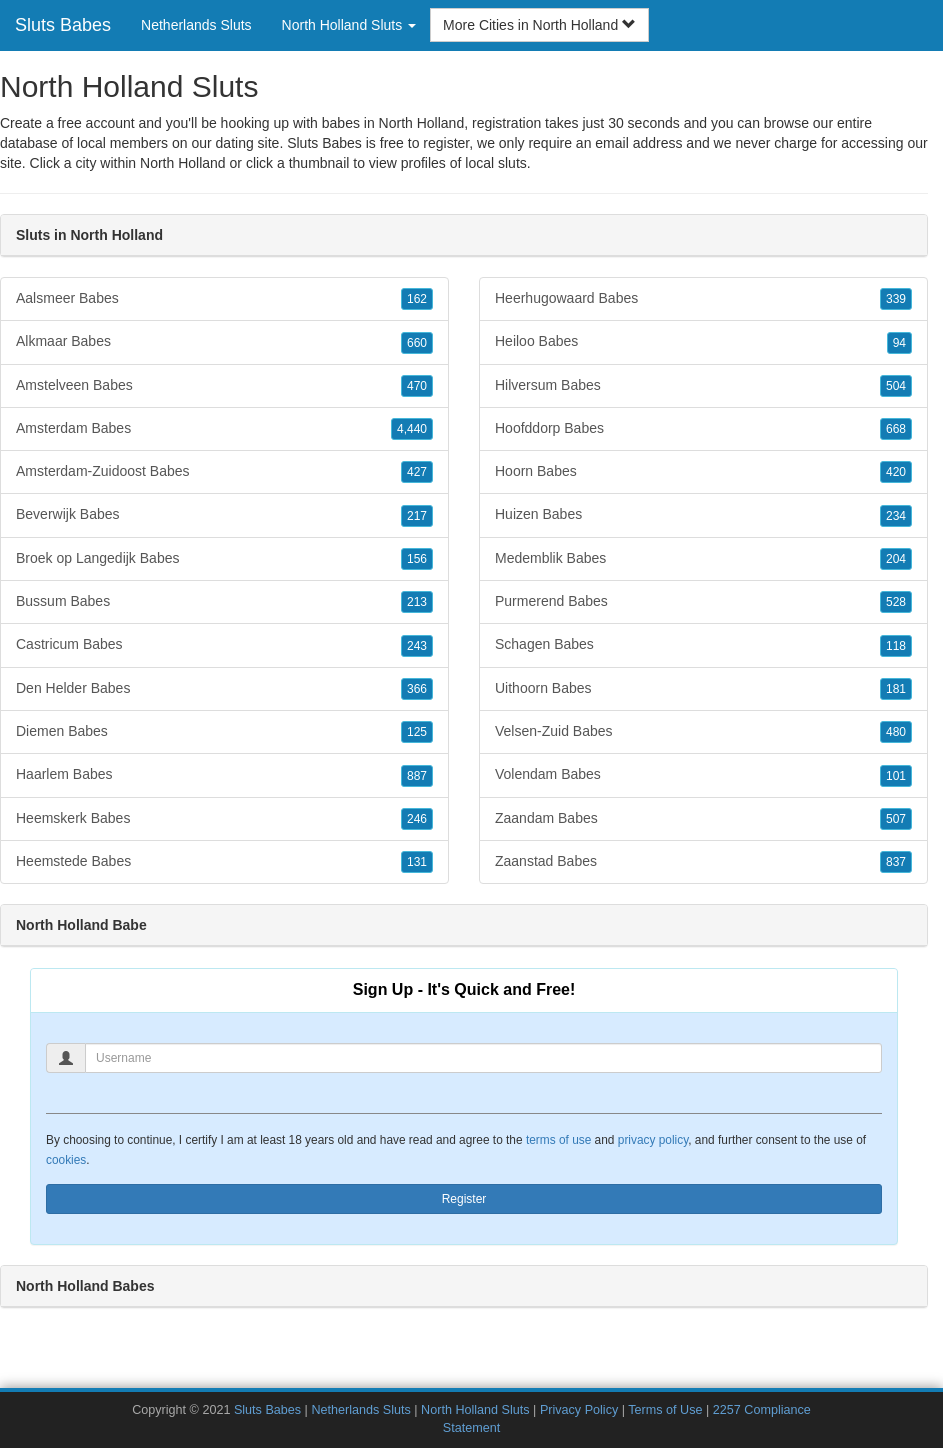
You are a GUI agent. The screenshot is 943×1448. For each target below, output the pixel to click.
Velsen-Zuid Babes (703, 732)
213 (417, 602)
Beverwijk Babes (224, 515)
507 (896, 819)
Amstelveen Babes (224, 386)
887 (417, 776)
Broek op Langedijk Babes (224, 559)
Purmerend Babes (703, 602)
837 (896, 862)
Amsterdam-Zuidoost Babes (224, 472)
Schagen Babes (703, 645)
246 (417, 819)
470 (417, 386)
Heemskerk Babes (224, 819)
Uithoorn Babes (703, 689)
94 (899, 343)
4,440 (412, 429)
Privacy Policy (579, 1410)
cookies (66, 1160)
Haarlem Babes (224, 775)
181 (896, 689)
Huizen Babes (703, 515)
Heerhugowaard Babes (703, 299)
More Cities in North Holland (539, 25)
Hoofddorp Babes (703, 429)
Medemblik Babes (703, 559)
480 (896, 732)
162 (417, 299)
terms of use (558, 1140)
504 (896, 386)
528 (896, 602)
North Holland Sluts (475, 1410)
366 (417, 689)
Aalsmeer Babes (224, 299)
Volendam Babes (703, 775)
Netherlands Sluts (196, 25)
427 (417, 472)
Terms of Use (665, 1410)
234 (896, 516)
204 (896, 559)
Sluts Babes (63, 25)
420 (896, 472)
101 (896, 776)
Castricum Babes (224, 645)
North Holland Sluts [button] (349, 25)
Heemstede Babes (224, 862)
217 (417, 516)
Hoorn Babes (703, 472)
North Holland (183, 163)
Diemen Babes (224, 732)
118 (896, 646)
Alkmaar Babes (224, 342)
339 (896, 299)
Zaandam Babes (703, 819)
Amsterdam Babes (224, 429)
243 (417, 646)
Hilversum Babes (703, 386)
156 (417, 559)
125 (417, 732)
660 (417, 343)
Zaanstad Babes (703, 862)
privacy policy (653, 1140)
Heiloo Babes (703, 342)
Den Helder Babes (224, 689)
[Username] (483, 1058)
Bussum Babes (224, 602)
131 (417, 862)
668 (896, 429)
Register (464, 1199)
